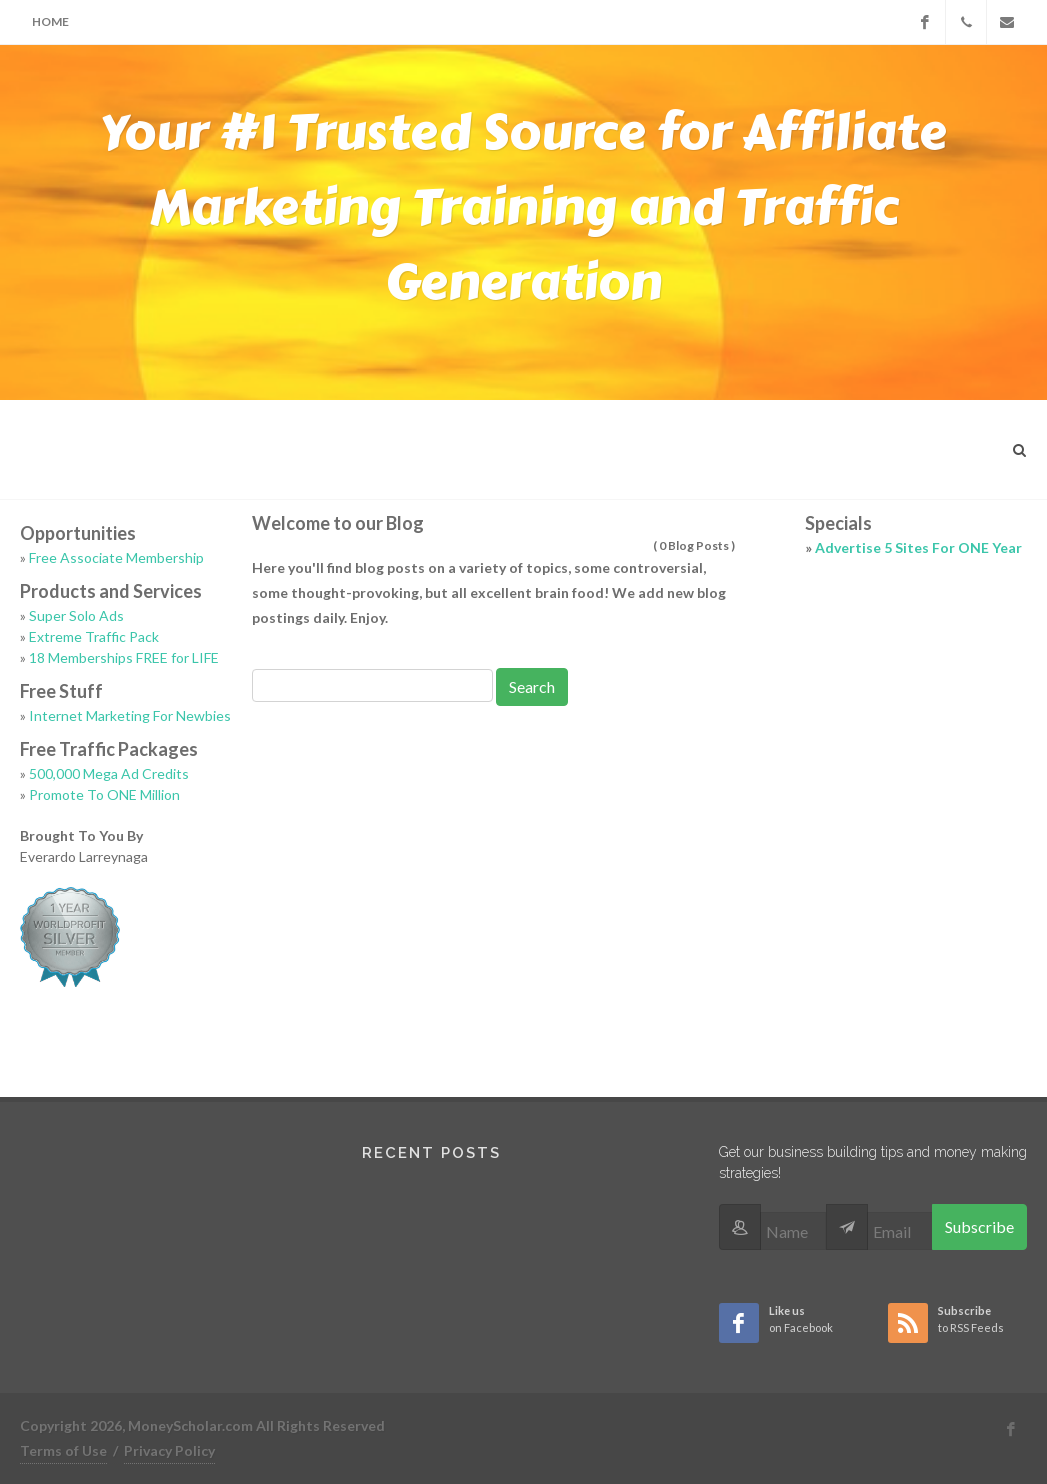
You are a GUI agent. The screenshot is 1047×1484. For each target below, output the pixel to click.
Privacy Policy (169, 1450)
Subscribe (979, 1226)
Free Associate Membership (116, 557)
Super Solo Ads (76, 615)
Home (50, 21)
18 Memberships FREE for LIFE (124, 657)
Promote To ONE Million (104, 794)
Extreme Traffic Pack (94, 636)
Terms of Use (63, 1450)
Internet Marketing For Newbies (130, 715)
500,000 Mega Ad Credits (109, 773)
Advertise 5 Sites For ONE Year (918, 547)
